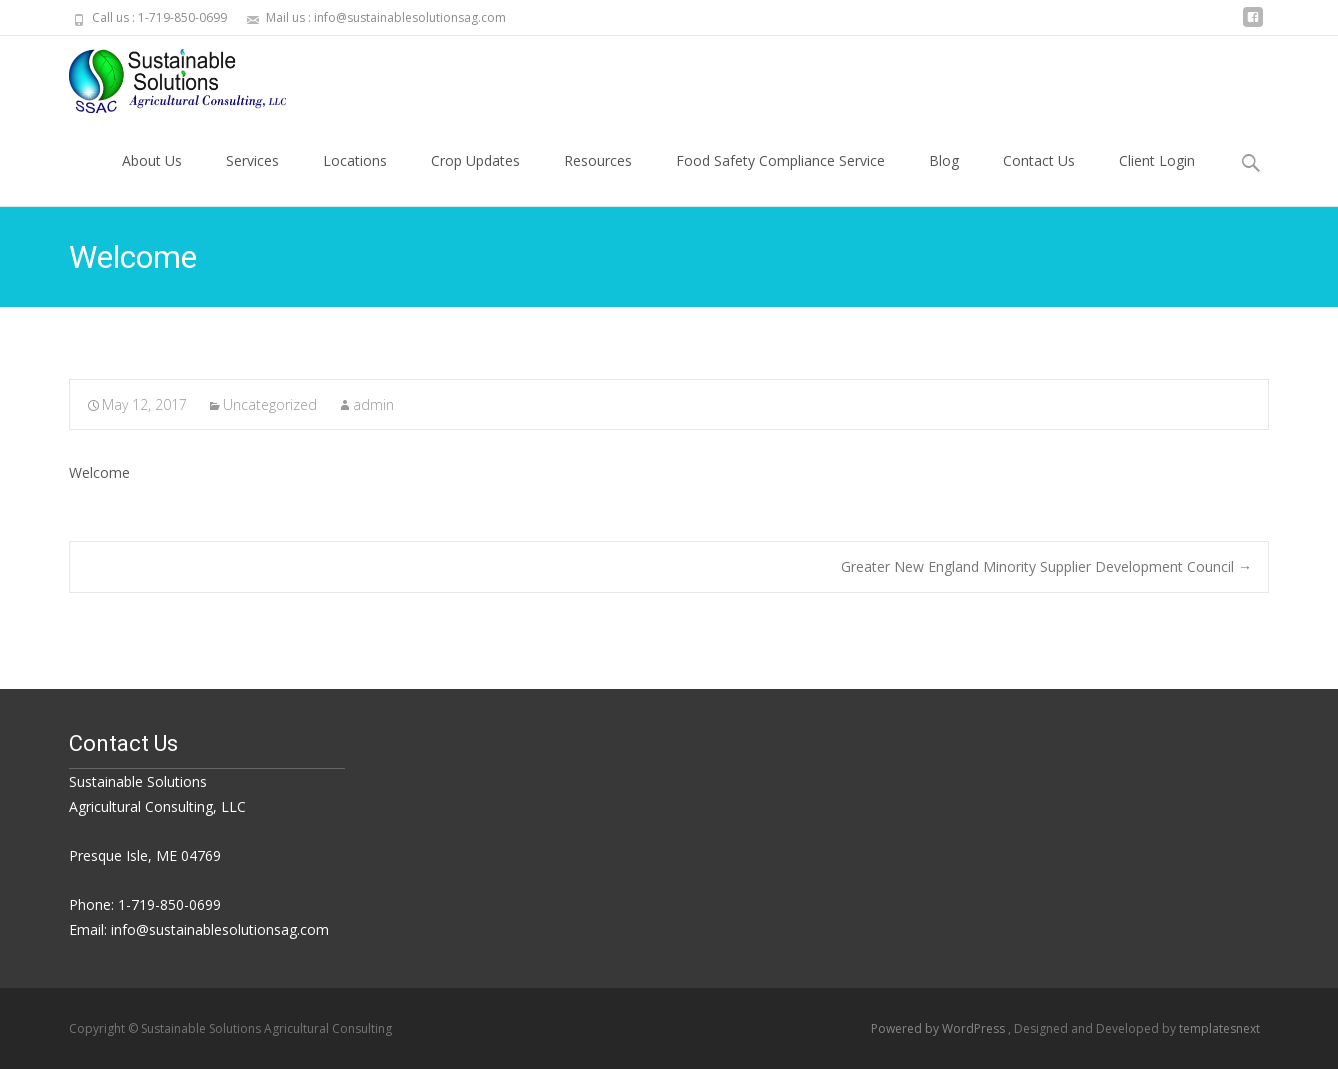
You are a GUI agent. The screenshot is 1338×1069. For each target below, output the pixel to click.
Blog (944, 178)
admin (373, 404)
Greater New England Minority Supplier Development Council (1046, 566)
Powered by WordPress (939, 1028)
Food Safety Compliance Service (780, 178)
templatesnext (1219, 1028)
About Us (152, 178)
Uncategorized (270, 404)
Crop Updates (475, 178)
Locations (355, 178)
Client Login (1157, 178)
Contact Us (1039, 178)
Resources (598, 178)
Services (252, 178)
